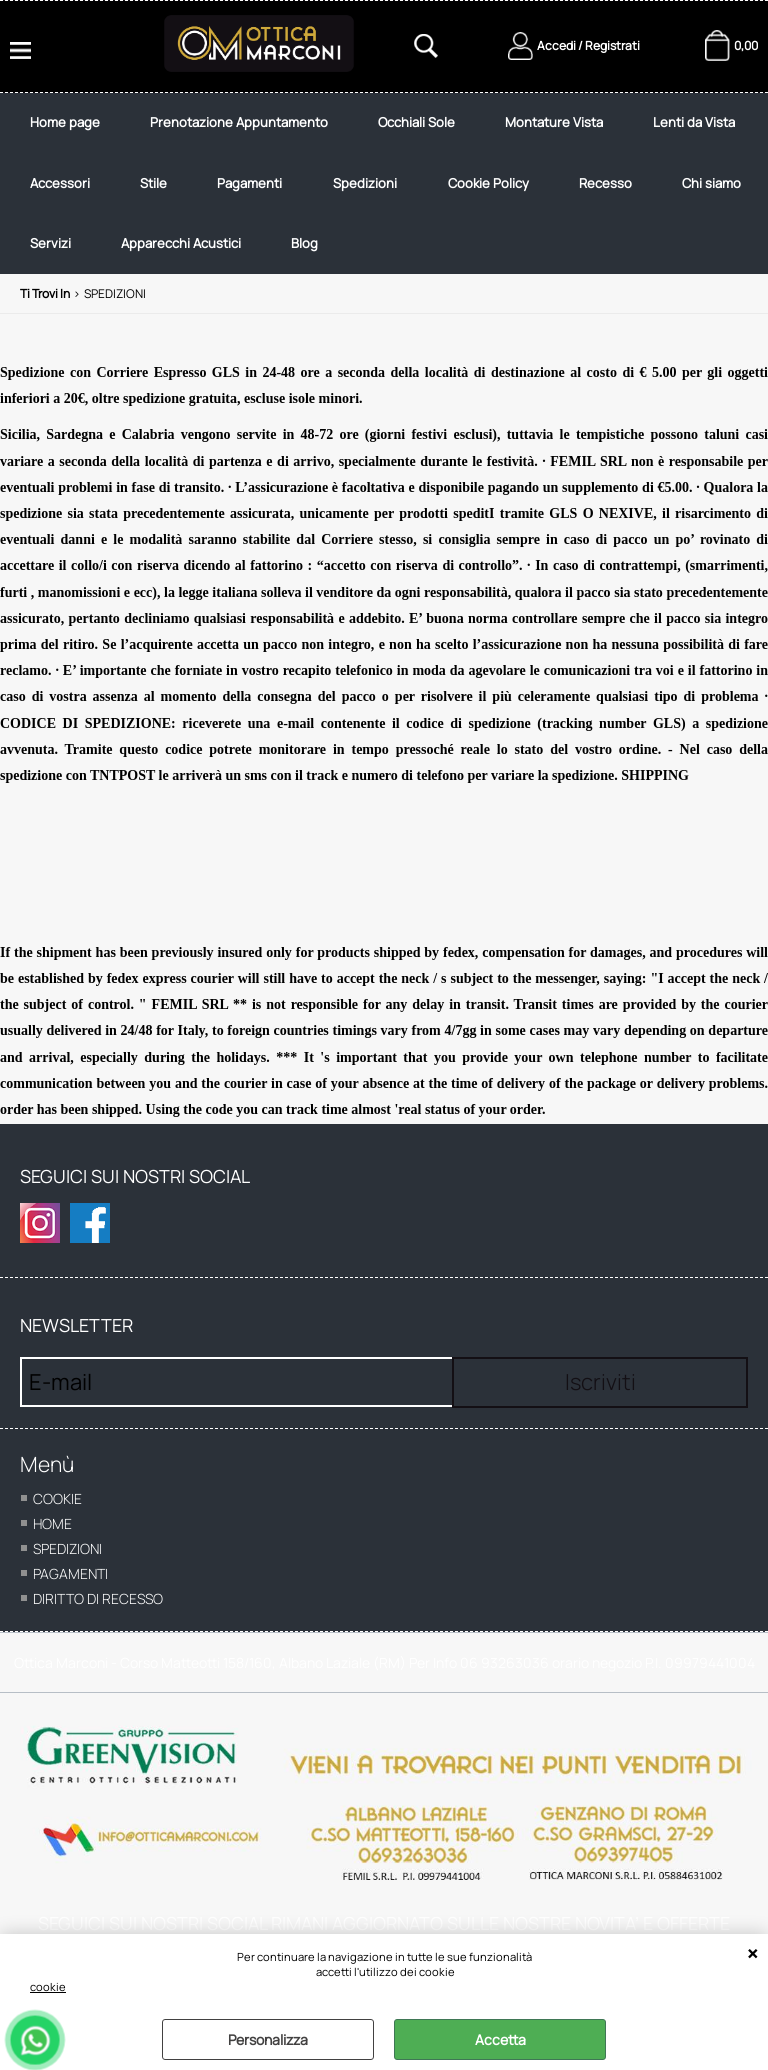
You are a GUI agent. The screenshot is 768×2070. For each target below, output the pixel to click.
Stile (153, 183)
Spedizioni (365, 183)
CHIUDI (752, 1954)
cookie (48, 1986)
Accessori (60, 183)
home (52, 1523)
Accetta (500, 2039)
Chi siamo (711, 183)
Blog (304, 243)
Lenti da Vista (694, 122)
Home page (65, 122)
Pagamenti (249, 183)
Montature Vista (554, 122)
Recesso (605, 183)
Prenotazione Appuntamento (239, 122)
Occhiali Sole (416, 122)
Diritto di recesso (98, 1598)
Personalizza (268, 2039)
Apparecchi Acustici (181, 243)
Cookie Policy (488, 183)
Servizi (50, 243)
